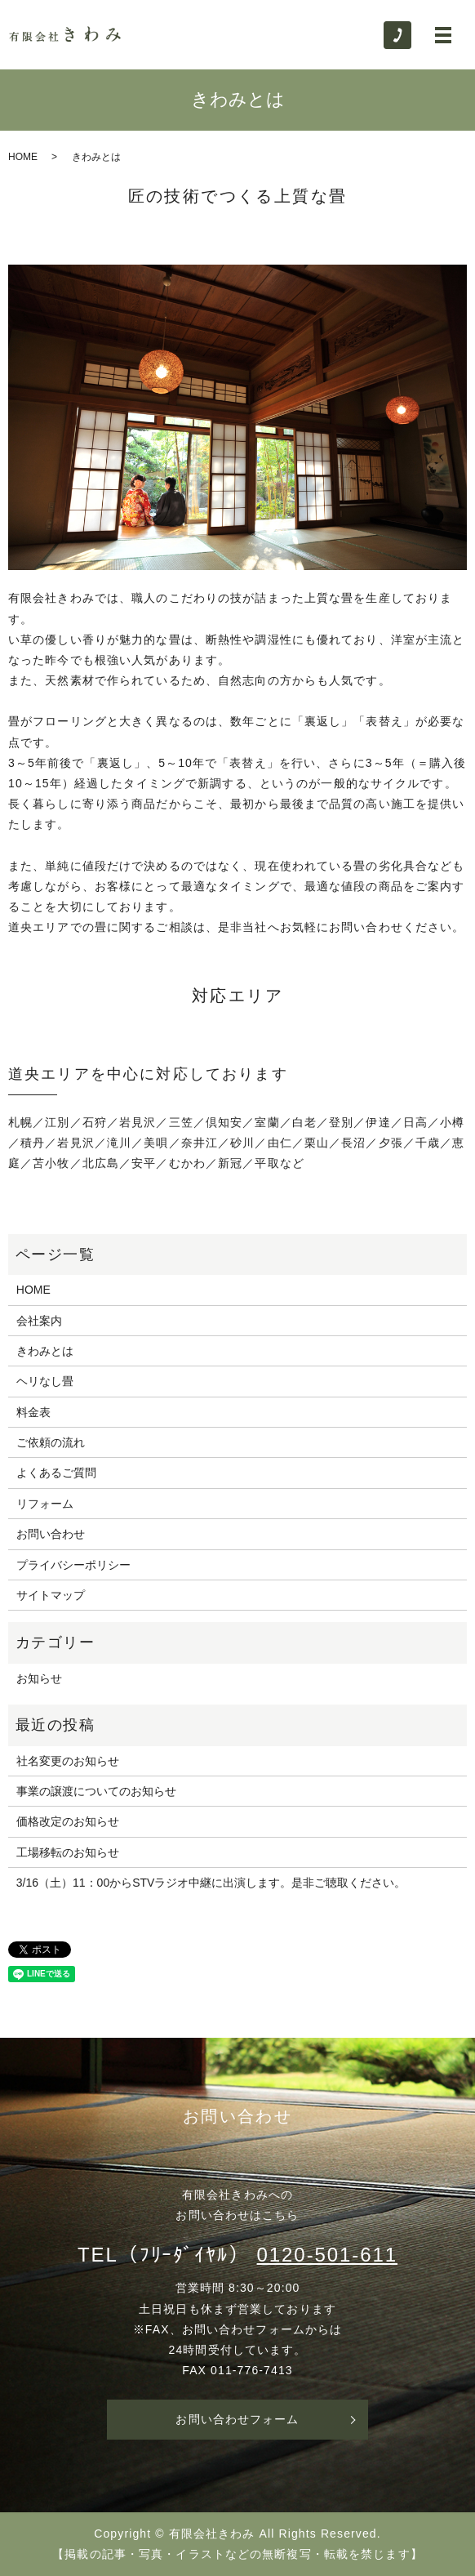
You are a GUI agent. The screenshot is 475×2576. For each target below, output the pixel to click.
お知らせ (39, 1678)
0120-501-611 (327, 2255)
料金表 (33, 1412)
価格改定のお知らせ (67, 1821)
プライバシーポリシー (73, 1564)
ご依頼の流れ (50, 1442)
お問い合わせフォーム (237, 2419)
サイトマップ (50, 1595)
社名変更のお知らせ (67, 1760)
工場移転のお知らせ (67, 1852)
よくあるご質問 (56, 1472)
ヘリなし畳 (44, 1381)
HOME (23, 157)
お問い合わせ (50, 1533)
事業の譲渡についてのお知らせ (96, 1791)
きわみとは (44, 1350)
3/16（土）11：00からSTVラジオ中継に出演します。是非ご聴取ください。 (211, 1882)
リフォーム (44, 1503)
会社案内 (39, 1320)
